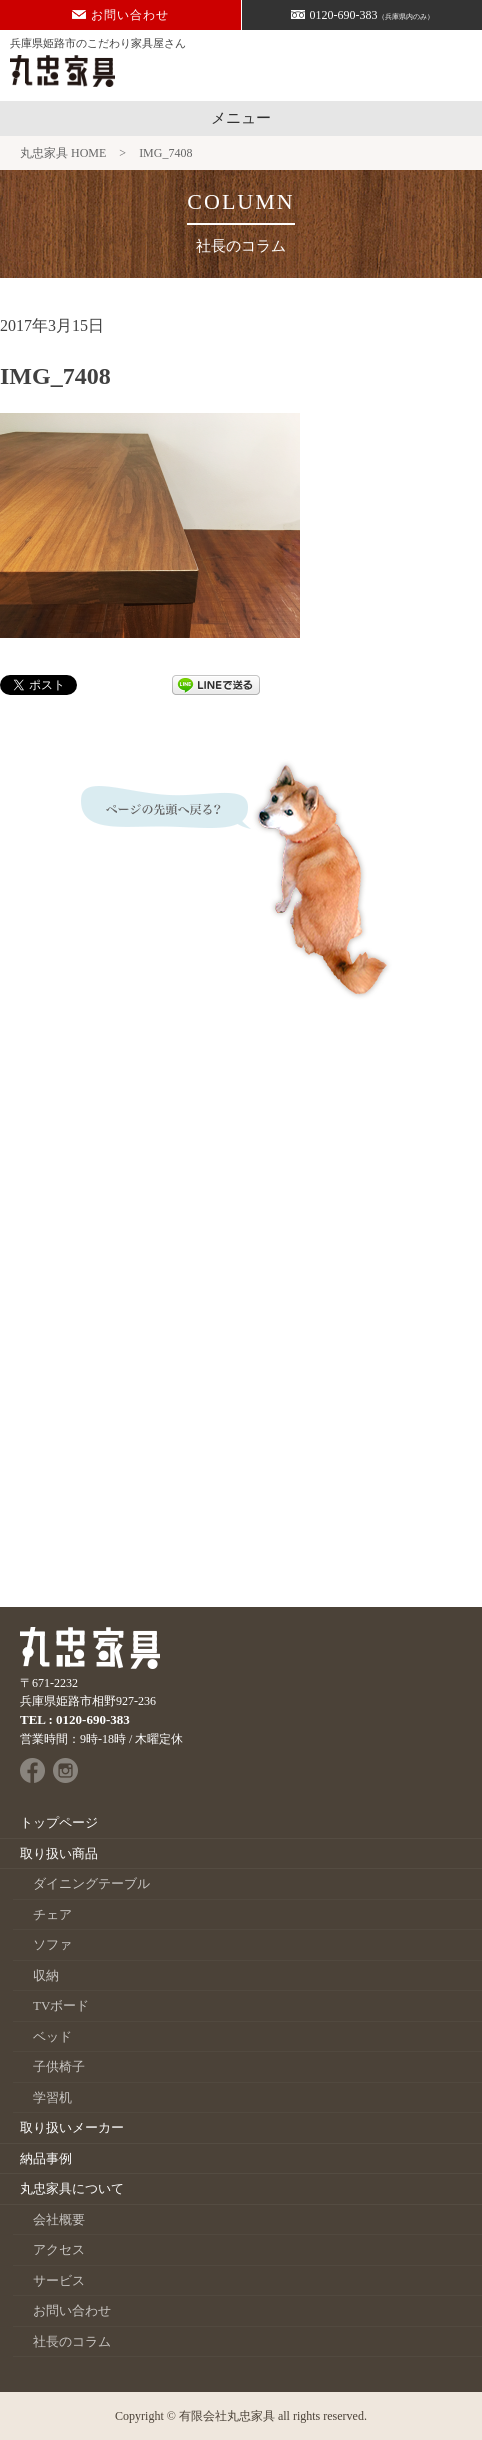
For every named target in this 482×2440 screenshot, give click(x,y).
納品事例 (46, 2158)
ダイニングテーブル (91, 1883)
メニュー (241, 118)
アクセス (59, 2249)
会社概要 (59, 2219)
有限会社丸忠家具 (227, 2416)
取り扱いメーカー (72, 2127)
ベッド (52, 2036)
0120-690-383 (362, 15)
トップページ (59, 1822)
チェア (52, 1914)
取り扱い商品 (59, 1853)
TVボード (61, 2005)
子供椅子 (59, 2066)
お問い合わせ (120, 15)
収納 (46, 1975)
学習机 (52, 2097)
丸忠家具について (72, 2188)
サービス (59, 2280)
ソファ (52, 1944)
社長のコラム (72, 2341)
